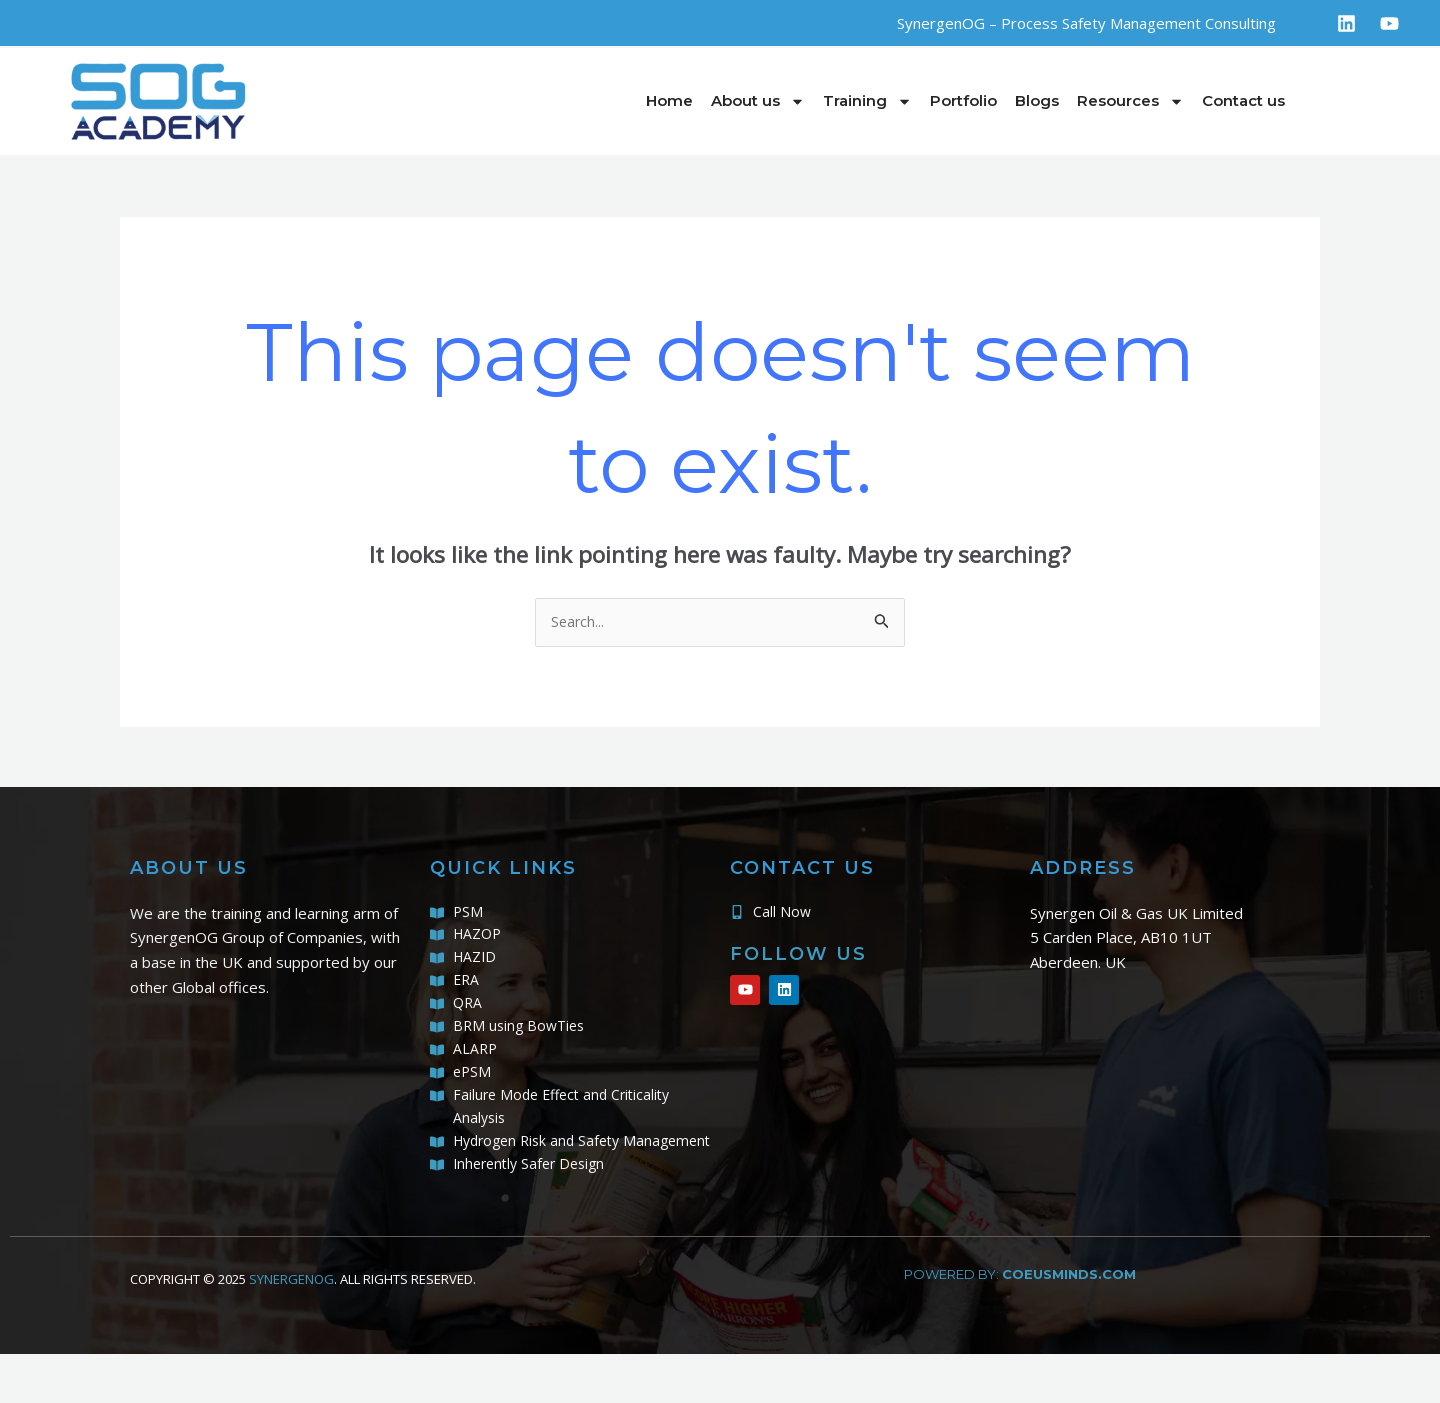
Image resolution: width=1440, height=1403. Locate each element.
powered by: (1020, 1322)
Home (669, 100)
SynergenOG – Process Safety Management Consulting (1086, 23)
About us (758, 101)
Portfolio (963, 100)
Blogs (1037, 100)
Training (867, 101)
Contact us (1243, 100)
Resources (1130, 101)
